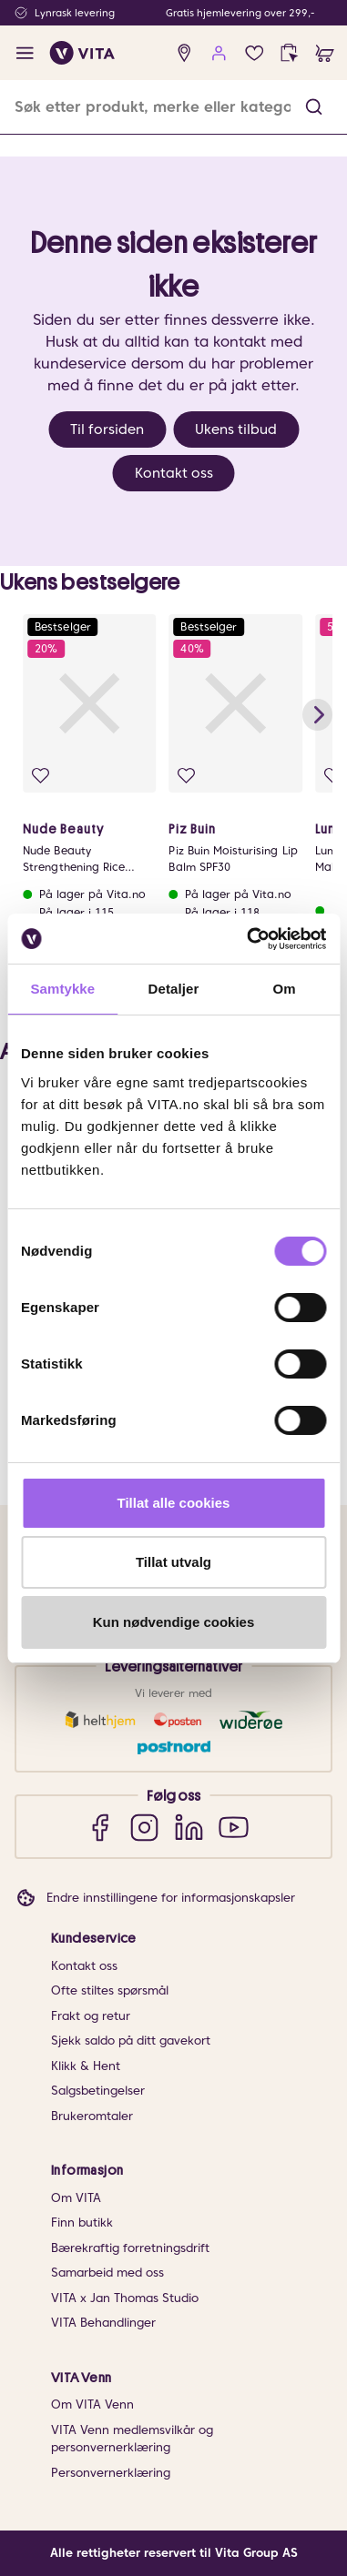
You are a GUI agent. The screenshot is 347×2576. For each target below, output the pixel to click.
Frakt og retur (90, 2016)
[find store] (184, 53)
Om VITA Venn (92, 2404)
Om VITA (76, 2198)
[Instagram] (144, 1827)
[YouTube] (234, 1827)
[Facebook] (100, 1827)
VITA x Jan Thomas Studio (125, 2298)
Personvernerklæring (110, 2473)
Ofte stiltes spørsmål (109, 1990)
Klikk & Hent (85, 2066)
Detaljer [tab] (173, 988)
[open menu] (25, 53)
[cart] (324, 53)
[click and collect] (289, 53)
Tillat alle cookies (173, 1502)
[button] (313, 107)
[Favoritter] (254, 53)
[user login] (219, 53)
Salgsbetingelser (98, 2090)
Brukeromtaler (92, 2116)
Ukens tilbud (236, 429)
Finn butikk (82, 2222)
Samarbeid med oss (107, 2272)
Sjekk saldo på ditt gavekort (130, 2040)
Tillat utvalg (173, 1562)
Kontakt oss (174, 473)
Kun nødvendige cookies (174, 1622)
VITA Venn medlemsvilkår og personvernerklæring (132, 2439)
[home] (82, 52)
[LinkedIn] (189, 1827)
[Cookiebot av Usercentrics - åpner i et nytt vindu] (248, 939)
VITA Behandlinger (103, 2322)
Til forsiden (107, 429)
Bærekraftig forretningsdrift (130, 2248)
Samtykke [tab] (62, 988)
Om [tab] (284, 988)
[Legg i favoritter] (40, 775)
